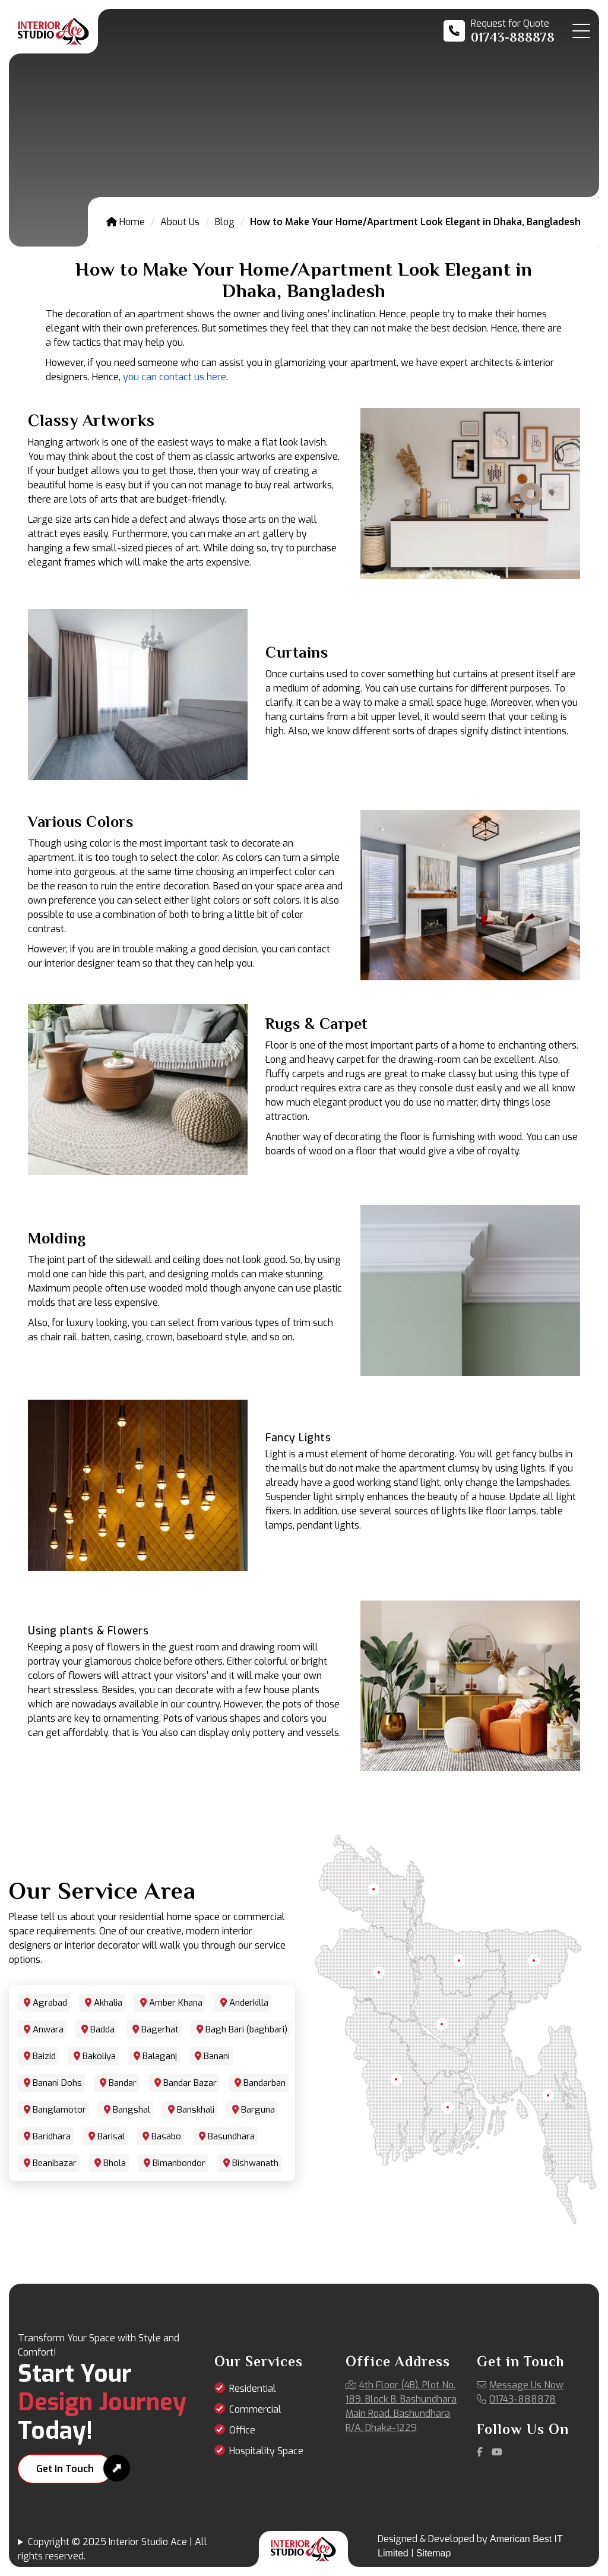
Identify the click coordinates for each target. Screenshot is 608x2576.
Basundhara (231, 2136)
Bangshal (131, 2110)
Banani (217, 2056)
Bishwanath (255, 2163)
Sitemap (433, 2553)
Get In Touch (65, 2469)
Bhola (114, 2163)
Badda (102, 2029)
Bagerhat (160, 2029)
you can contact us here (174, 377)
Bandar (123, 2083)
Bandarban (264, 2083)
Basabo (166, 2136)
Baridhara (52, 2136)
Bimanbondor (179, 2163)
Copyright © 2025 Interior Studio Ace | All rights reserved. (112, 2549)
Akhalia (108, 2003)
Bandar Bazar (190, 2083)
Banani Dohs (57, 2083)
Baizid (44, 2056)
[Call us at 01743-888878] (499, 31)
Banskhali (195, 2110)
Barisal (111, 2136)
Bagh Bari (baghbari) (246, 2029)
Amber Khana (175, 2003)
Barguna (258, 2110)
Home (125, 222)
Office (242, 2430)
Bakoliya (99, 2056)
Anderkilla (248, 2003)
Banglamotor (59, 2110)
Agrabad (50, 2003)
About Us (180, 222)
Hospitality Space (266, 2451)
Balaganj (159, 2056)
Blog (225, 222)
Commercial (255, 2409)
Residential (252, 2388)
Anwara (48, 2029)
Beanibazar (55, 2163)
